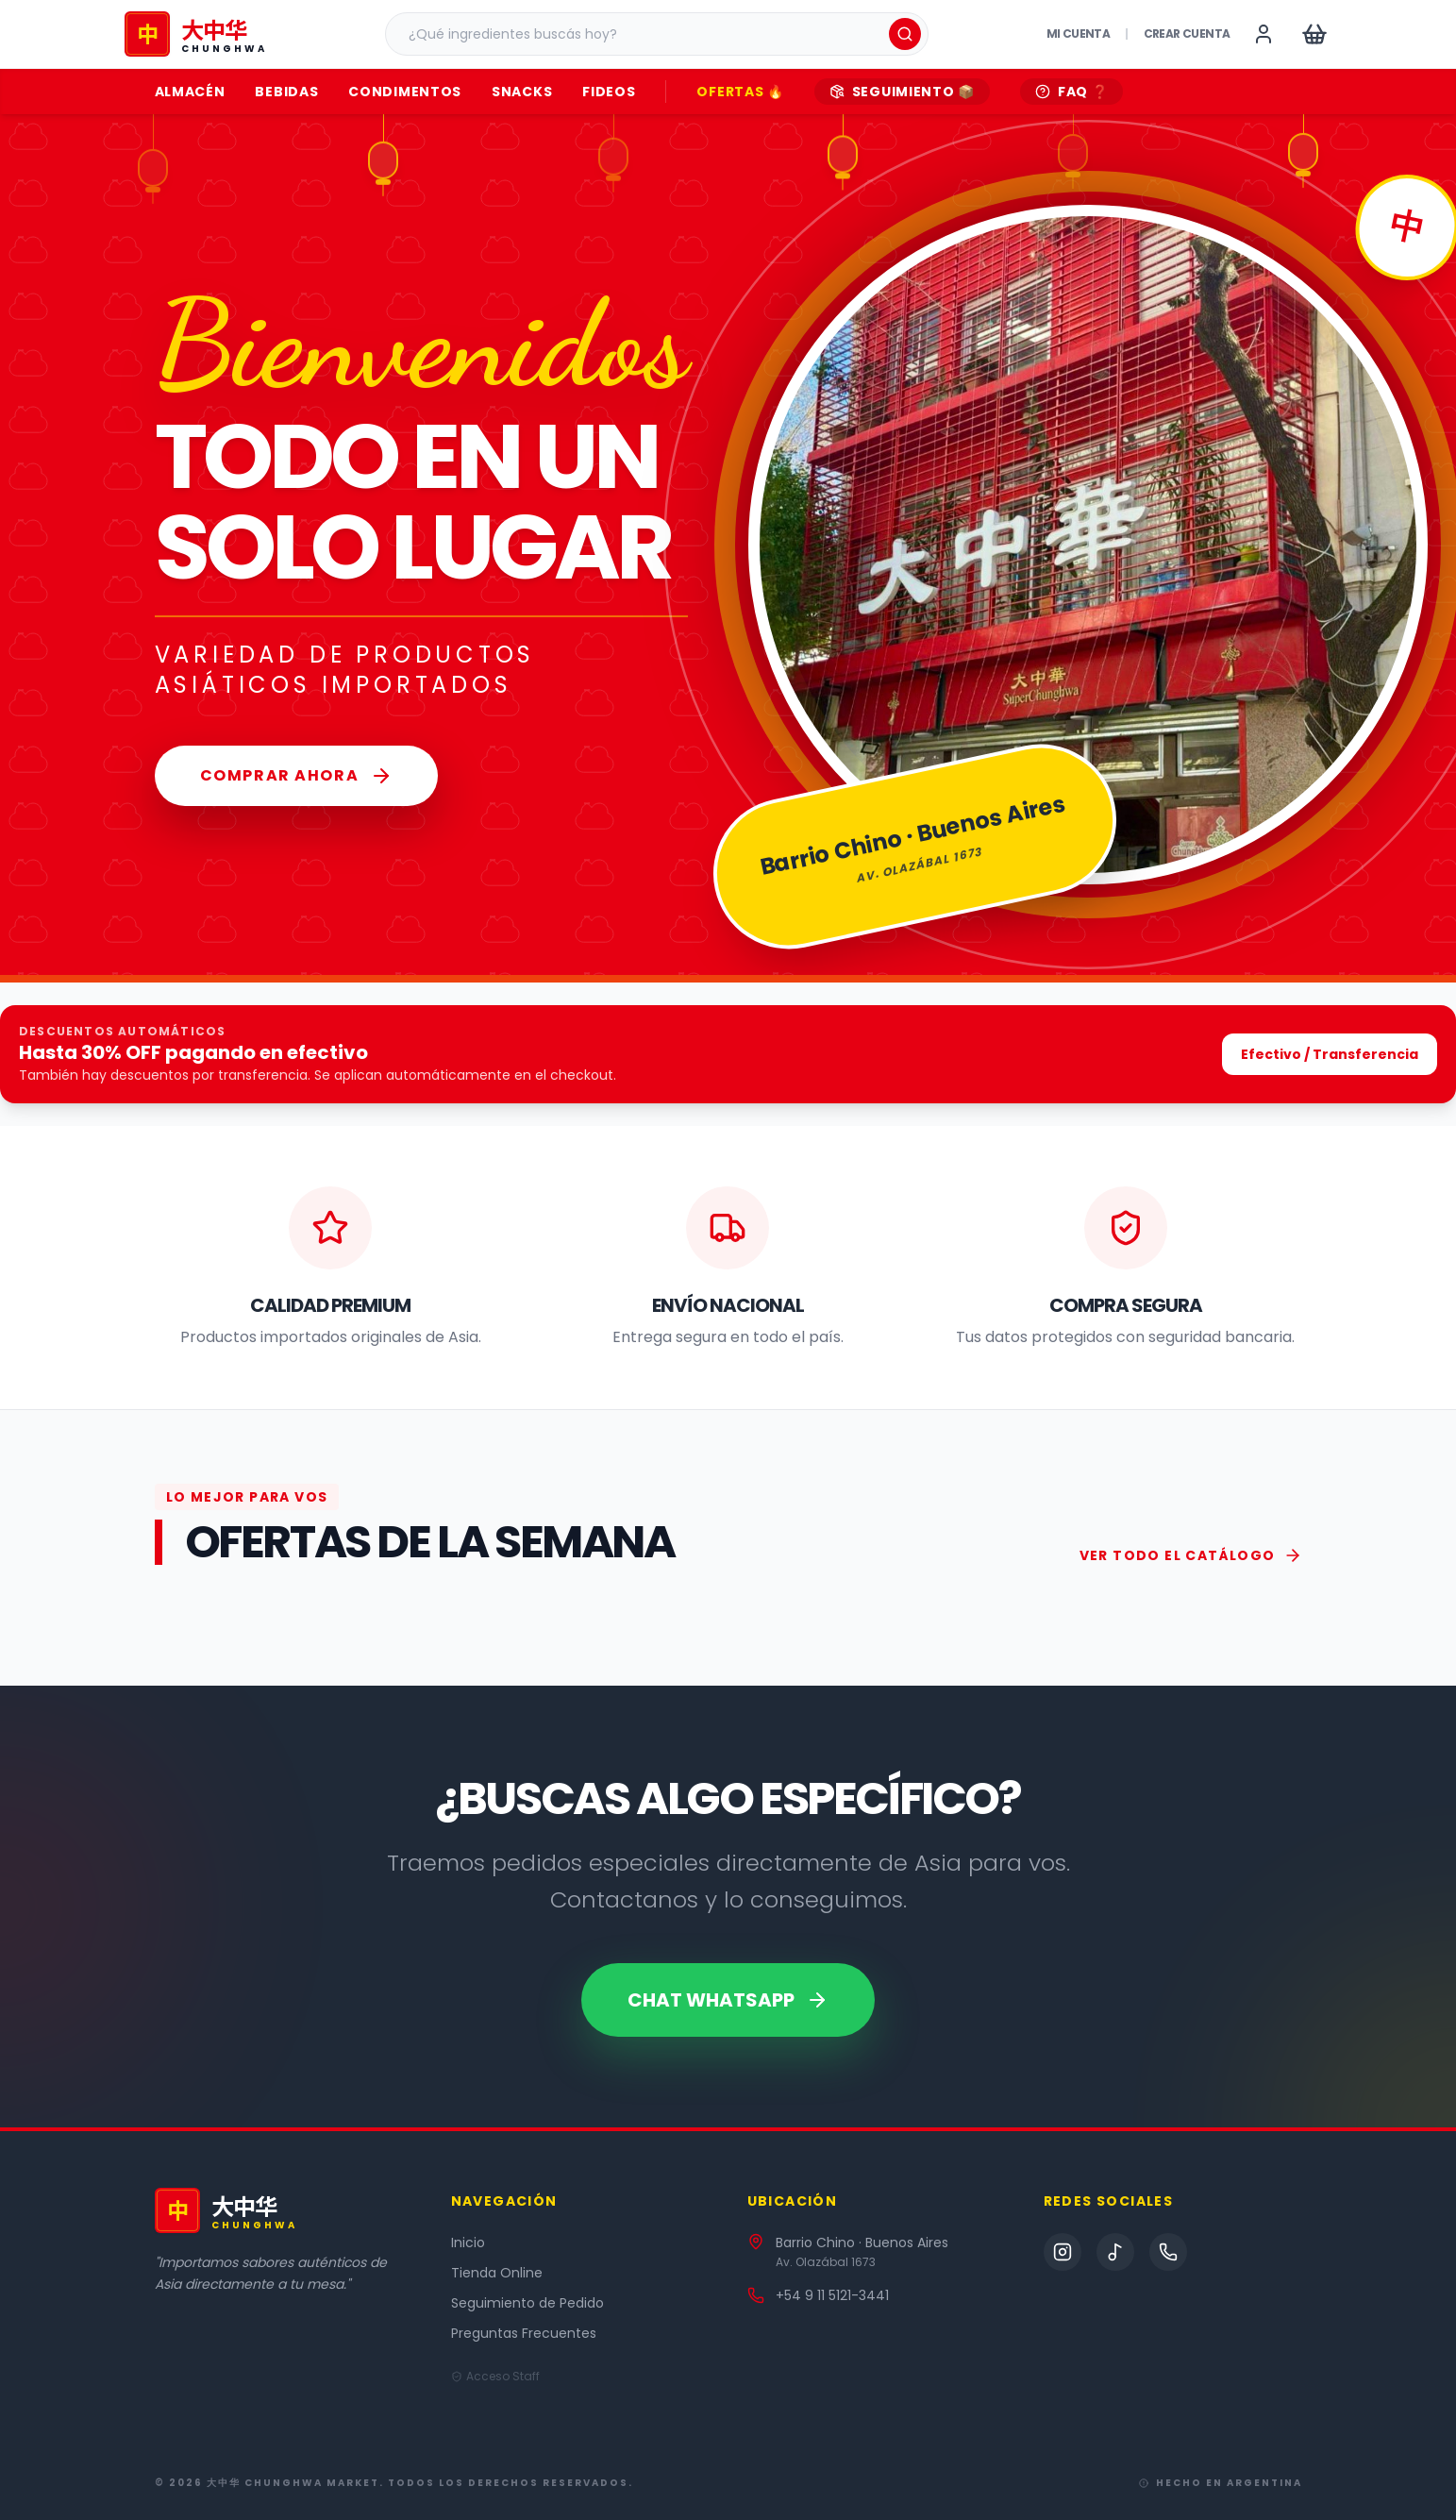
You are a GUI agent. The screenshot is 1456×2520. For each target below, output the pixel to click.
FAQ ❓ (1072, 91)
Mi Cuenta (1078, 34)
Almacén (190, 91)
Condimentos (404, 91)
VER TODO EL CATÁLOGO (1190, 1555)
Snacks (522, 91)
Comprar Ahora (296, 775)
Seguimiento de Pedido (527, 2302)
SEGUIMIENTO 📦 (902, 91)
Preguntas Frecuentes (523, 2333)
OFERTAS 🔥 (739, 91)
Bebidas (286, 91)
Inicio (468, 2242)
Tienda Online (497, 2272)
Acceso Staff (495, 2376)
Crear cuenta (1187, 34)
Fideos (608, 91)
